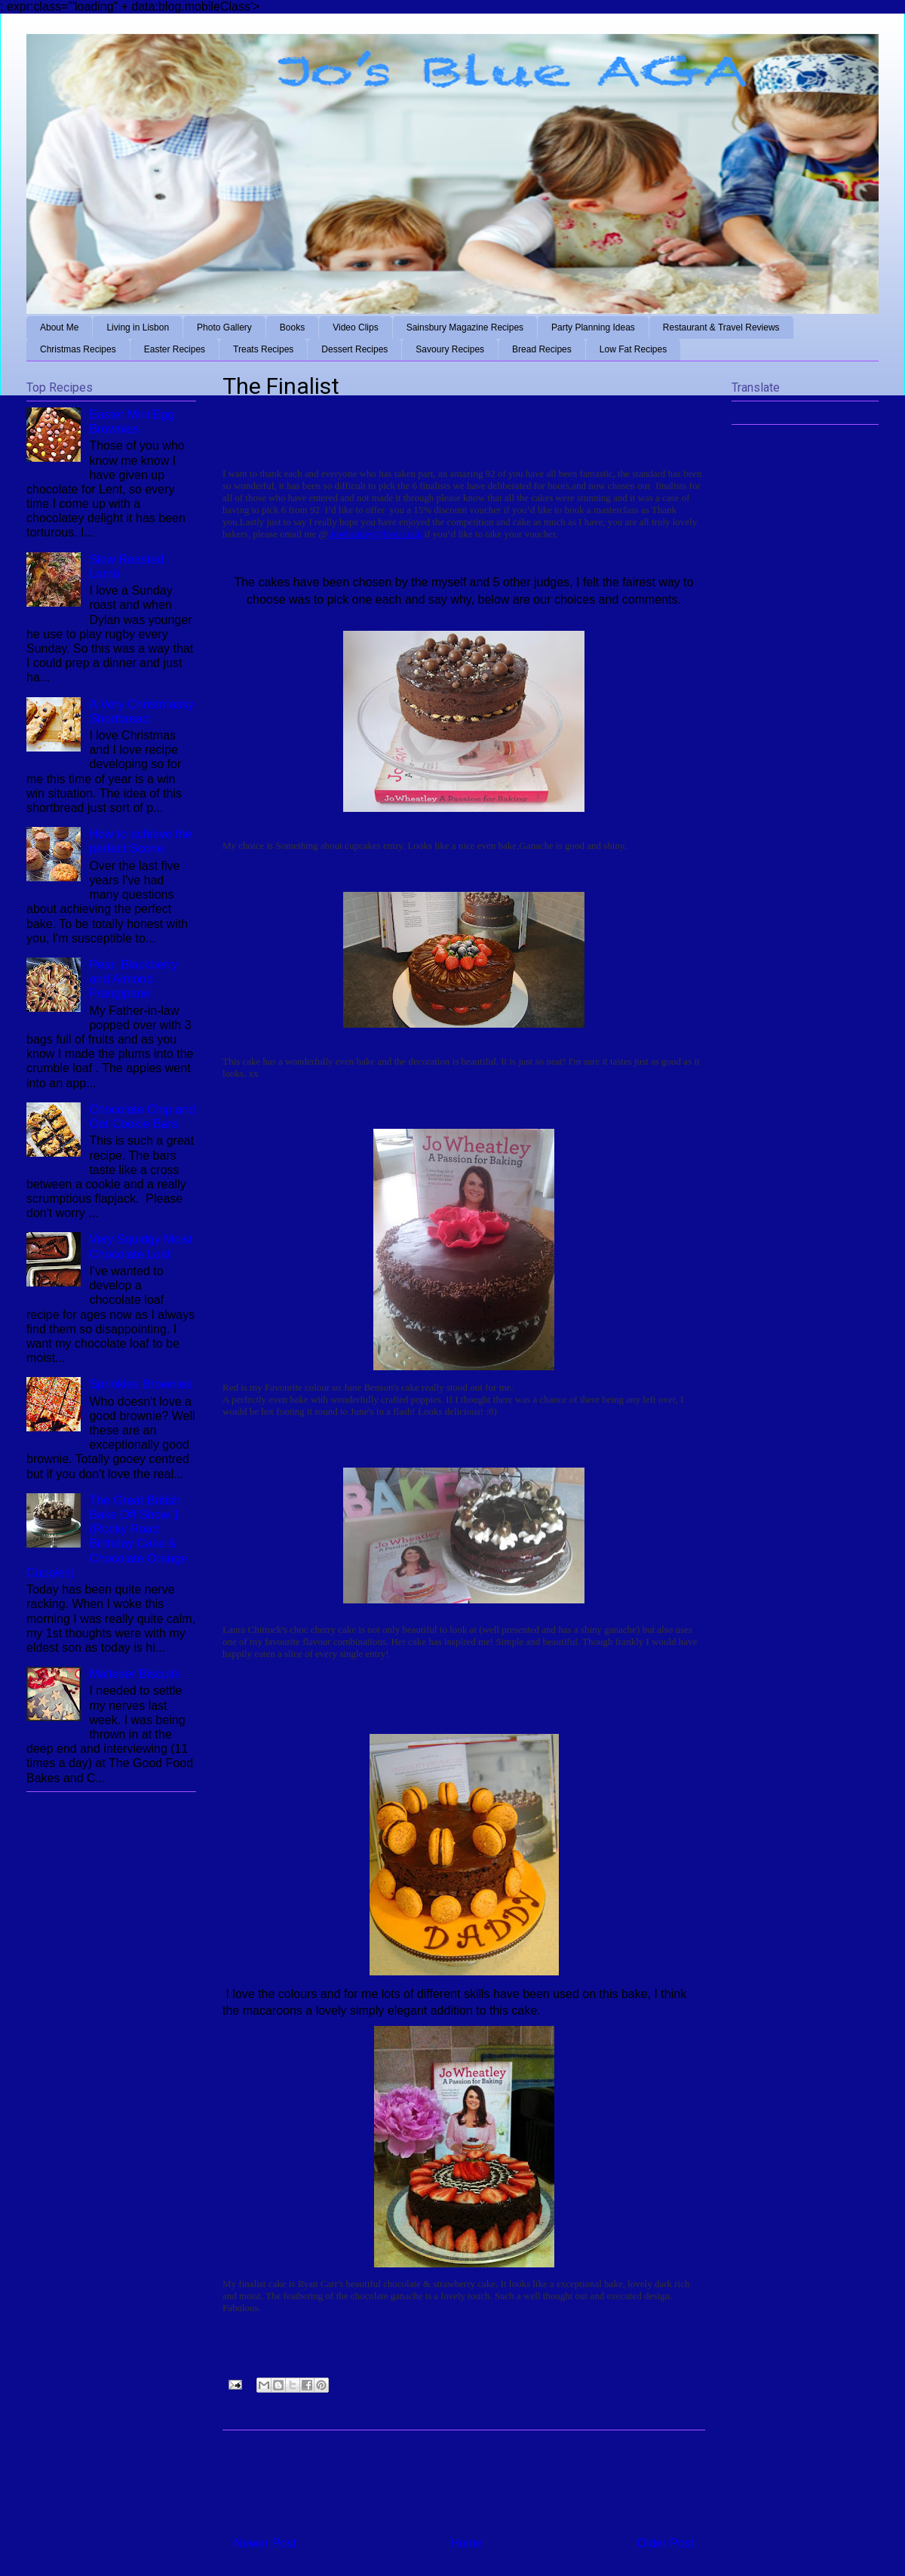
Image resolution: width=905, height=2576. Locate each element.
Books (292, 327)
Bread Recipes (542, 349)
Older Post (665, 2543)
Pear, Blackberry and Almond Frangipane (133, 979)
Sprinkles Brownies (140, 1384)
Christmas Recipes (78, 349)
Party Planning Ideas (593, 327)
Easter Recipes (174, 349)
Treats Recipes (263, 349)
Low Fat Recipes (633, 349)
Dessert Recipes (354, 349)
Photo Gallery (224, 327)
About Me (59, 327)
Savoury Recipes (450, 349)
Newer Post (265, 2543)
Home (466, 2543)
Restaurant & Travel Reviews (721, 327)
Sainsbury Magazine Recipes (464, 327)
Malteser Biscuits (134, 1674)
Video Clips (355, 327)
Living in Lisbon (137, 327)
